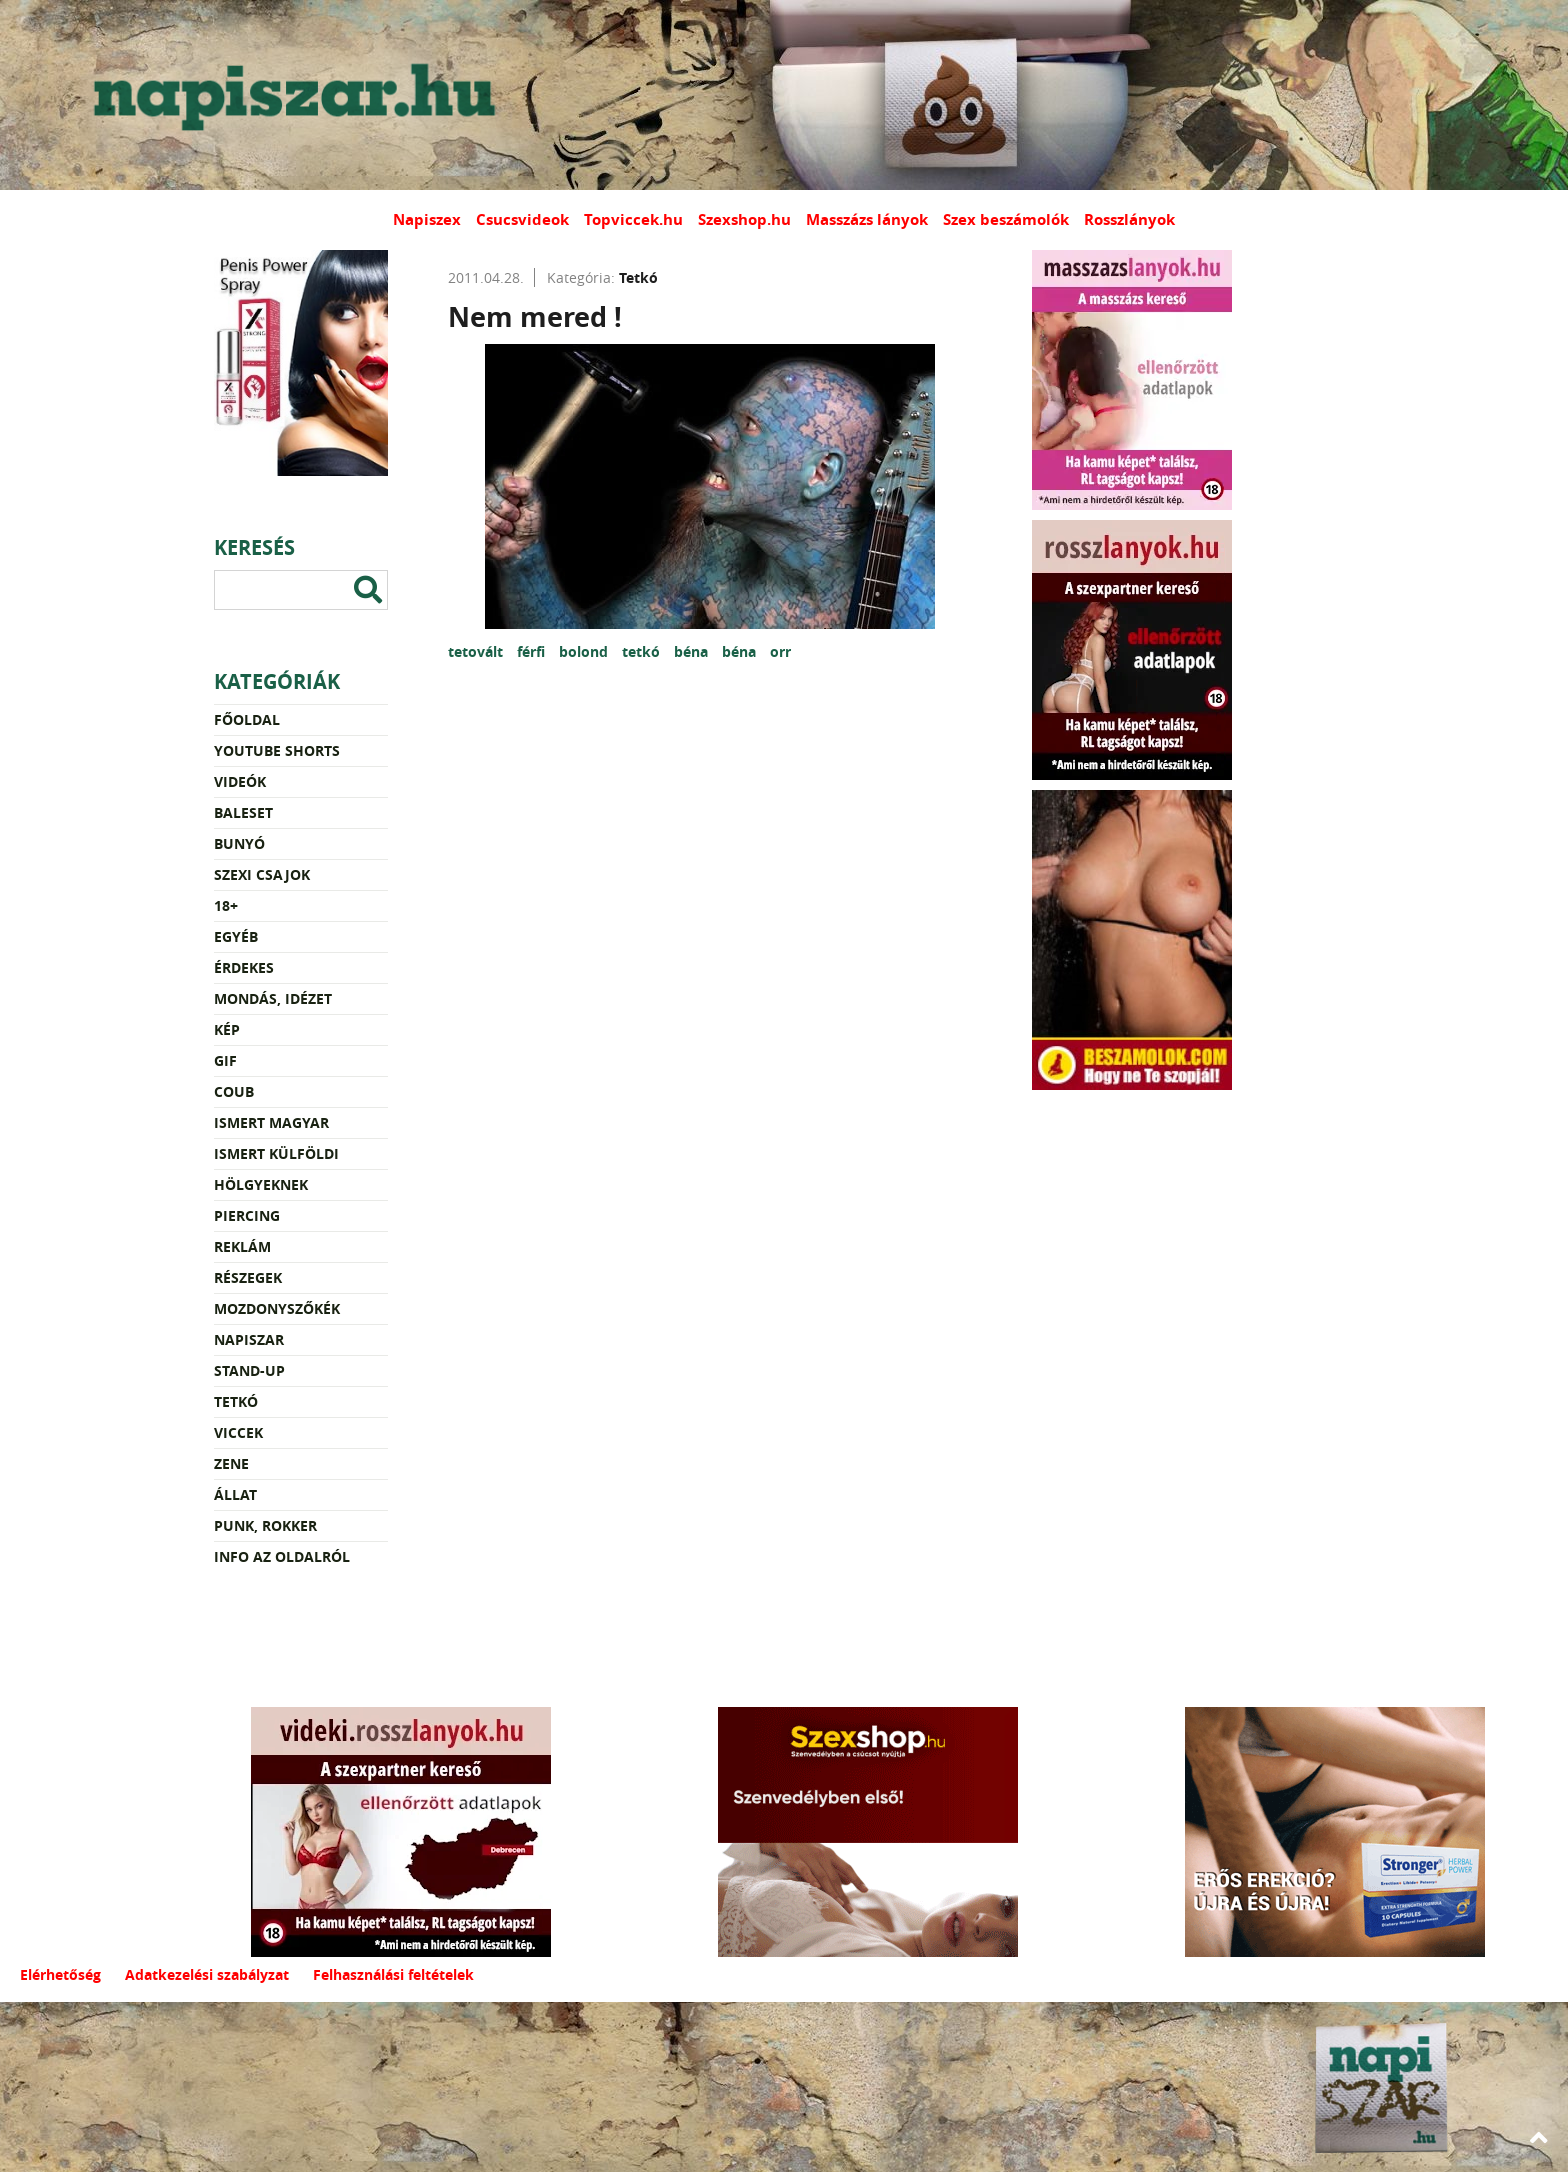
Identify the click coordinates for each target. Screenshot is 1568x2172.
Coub (234, 1091)
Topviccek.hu (633, 219)
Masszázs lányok (867, 219)
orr (780, 651)
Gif (225, 1060)
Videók (240, 781)
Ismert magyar (271, 1122)
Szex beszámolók (1006, 219)
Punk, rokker (265, 1525)
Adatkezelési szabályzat (207, 1974)
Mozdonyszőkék (277, 1308)
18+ (226, 905)
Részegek (248, 1277)
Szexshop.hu (744, 219)
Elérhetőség (60, 1974)
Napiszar (249, 1339)
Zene (231, 1463)
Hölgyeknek (261, 1184)
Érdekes (244, 967)
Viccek (238, 1432)
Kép (227, 1029)
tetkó (643, 651)
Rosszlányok (1129, 219)
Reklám (242, 1246)
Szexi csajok (262, 874)
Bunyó (239, 843)
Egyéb (236, 936)
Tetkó (236, 1401)
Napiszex (427, 219)
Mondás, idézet (273, 998)
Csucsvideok (522, 219)
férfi (533, 651)
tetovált (477, 651)
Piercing (247, 1215)
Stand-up (249, 1370)
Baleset (243, 812)
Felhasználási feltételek (393, 1974)
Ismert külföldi (276, 1153)
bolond (585, 651)
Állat (235, 1494)
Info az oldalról (282, 1556)
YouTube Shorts (277, 750)
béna (693, 651)
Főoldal (247, 719)
